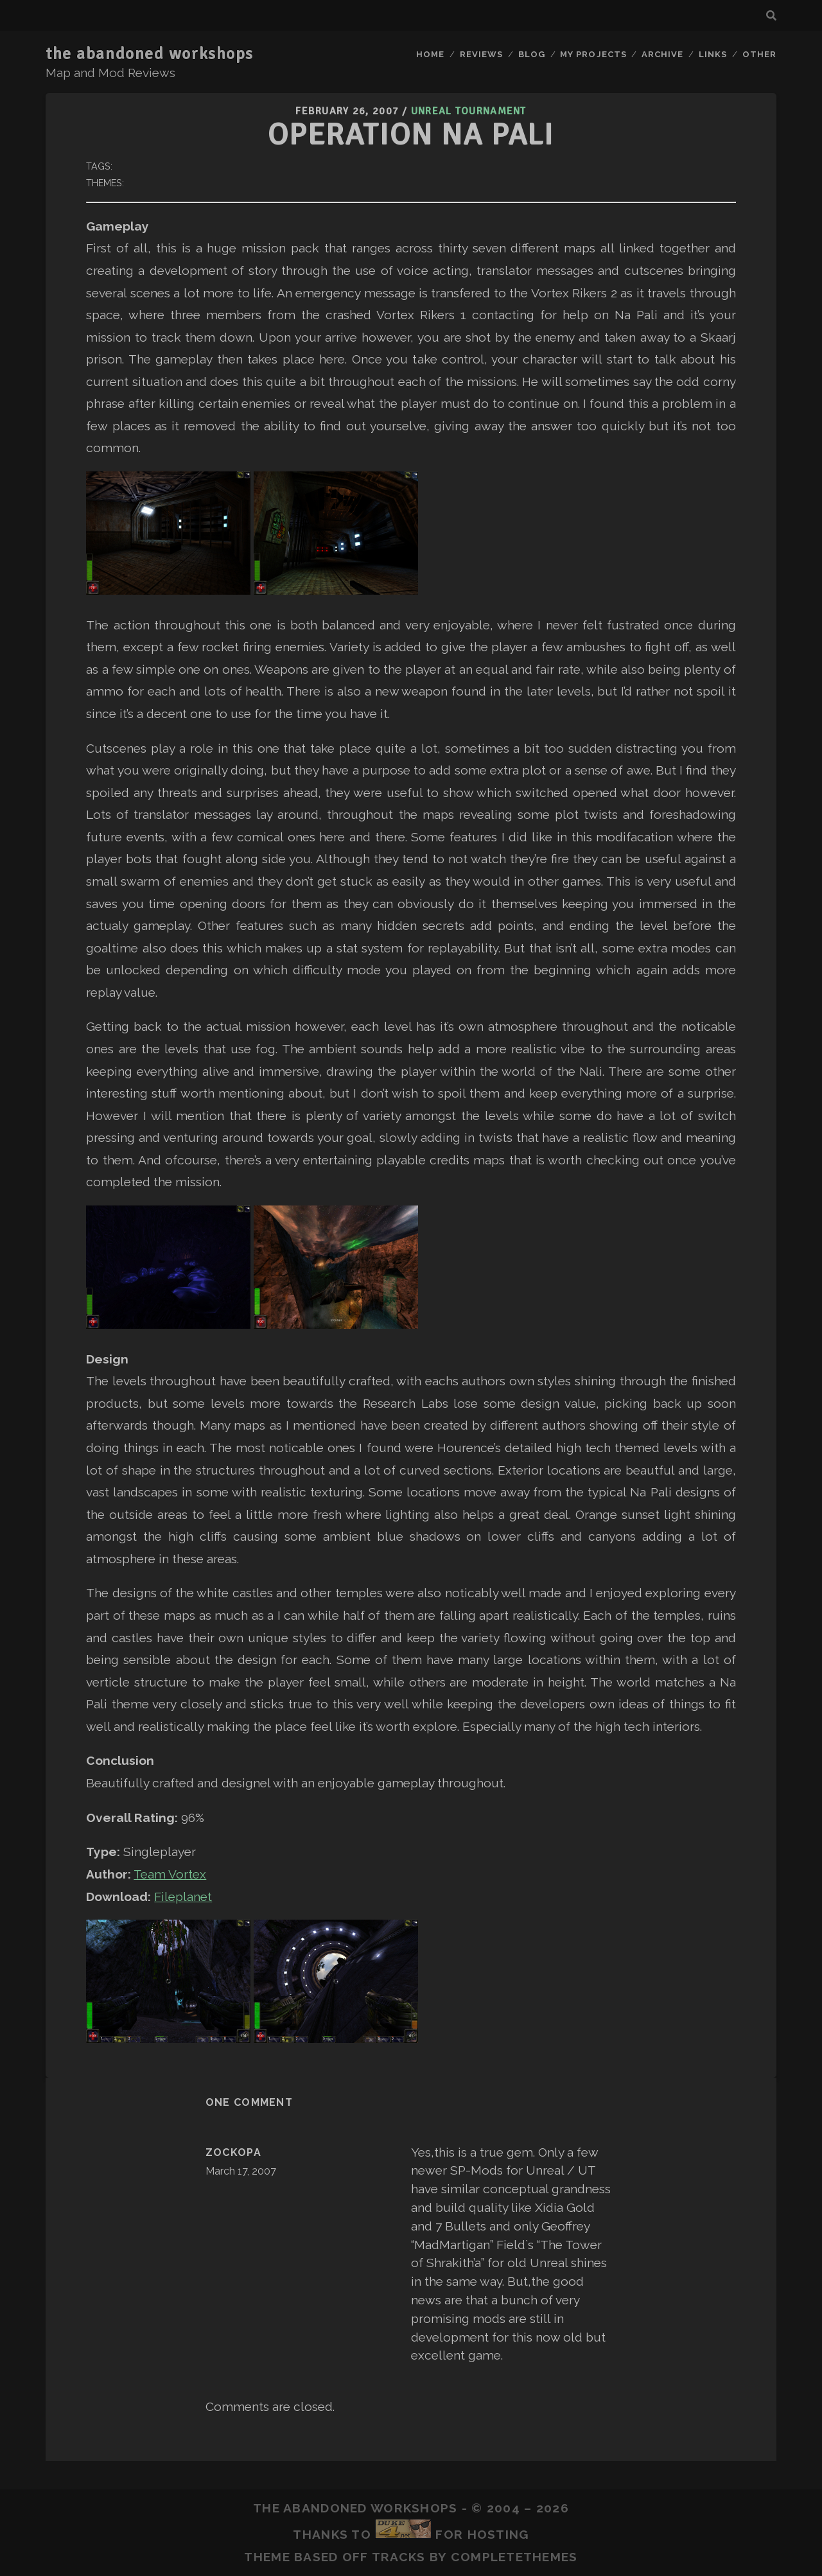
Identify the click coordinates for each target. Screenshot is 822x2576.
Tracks (399, 2557)
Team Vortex (170, 1874)
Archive (662, 54)
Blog (531, 54)
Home (430, 54)
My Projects (593, 54)
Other (759, 54)
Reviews (481, 54)
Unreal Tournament (469, 111)
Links (713, 54)
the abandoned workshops (150, 54)
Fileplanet (183, 1896)
